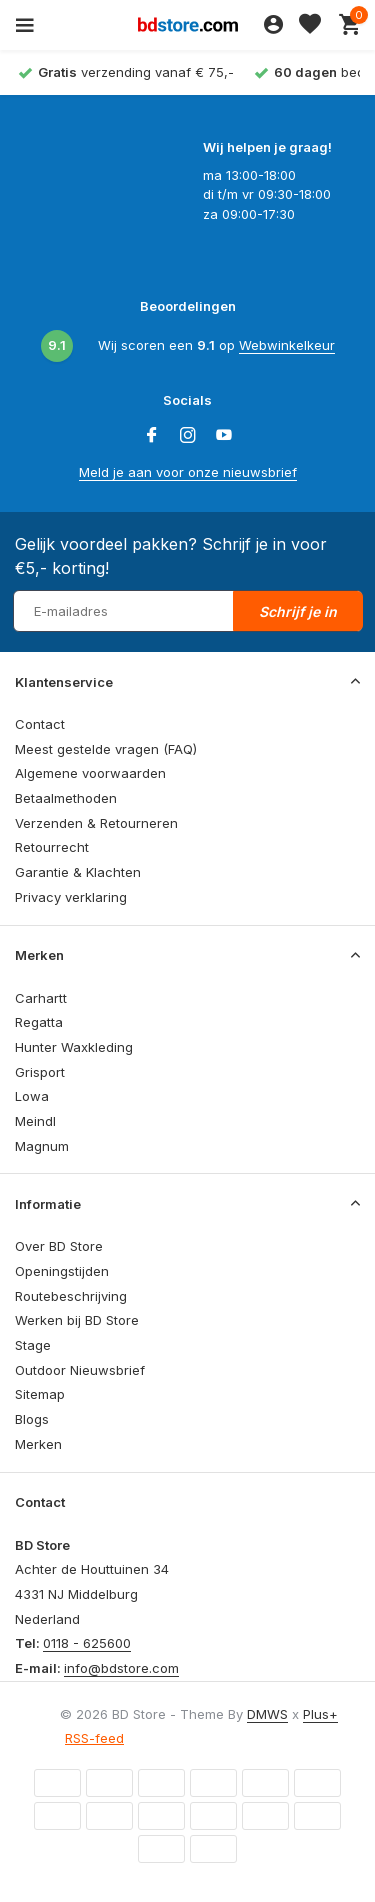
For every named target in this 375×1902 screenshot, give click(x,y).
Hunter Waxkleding (74, 1047)
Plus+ (320, 1714)
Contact (40, 724)
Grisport (40, 1072)
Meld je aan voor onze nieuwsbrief (188, 472)
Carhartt (41, 998)
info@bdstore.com (121, 1668)
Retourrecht (52, 847)
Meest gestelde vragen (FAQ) (106, 749)
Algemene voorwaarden (90, 773)
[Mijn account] (273, 25)
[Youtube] (224, 436)
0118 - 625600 (87, 1643)
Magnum (42, 1146)
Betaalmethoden (66, 798)
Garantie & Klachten (78, 872)
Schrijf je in (298, 611)
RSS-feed (94, 1738)
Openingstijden (62, 1271)
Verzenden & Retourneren (96, 823)
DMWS (267, 1714)
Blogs (32, 1419)
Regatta (39, 1022)
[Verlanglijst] (310, 25)
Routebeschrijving (71, 1296)
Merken (38, 1444)
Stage (33, 1345)
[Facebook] (152, 436)
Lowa (32, 1096)
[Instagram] (188, 436)
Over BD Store (59, 1246)
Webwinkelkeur (287, 345)
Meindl (35, 1121)
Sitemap (40, 1394)
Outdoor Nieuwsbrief (80, 1370)
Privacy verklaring (71, 897)
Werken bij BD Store (77, 1320)
